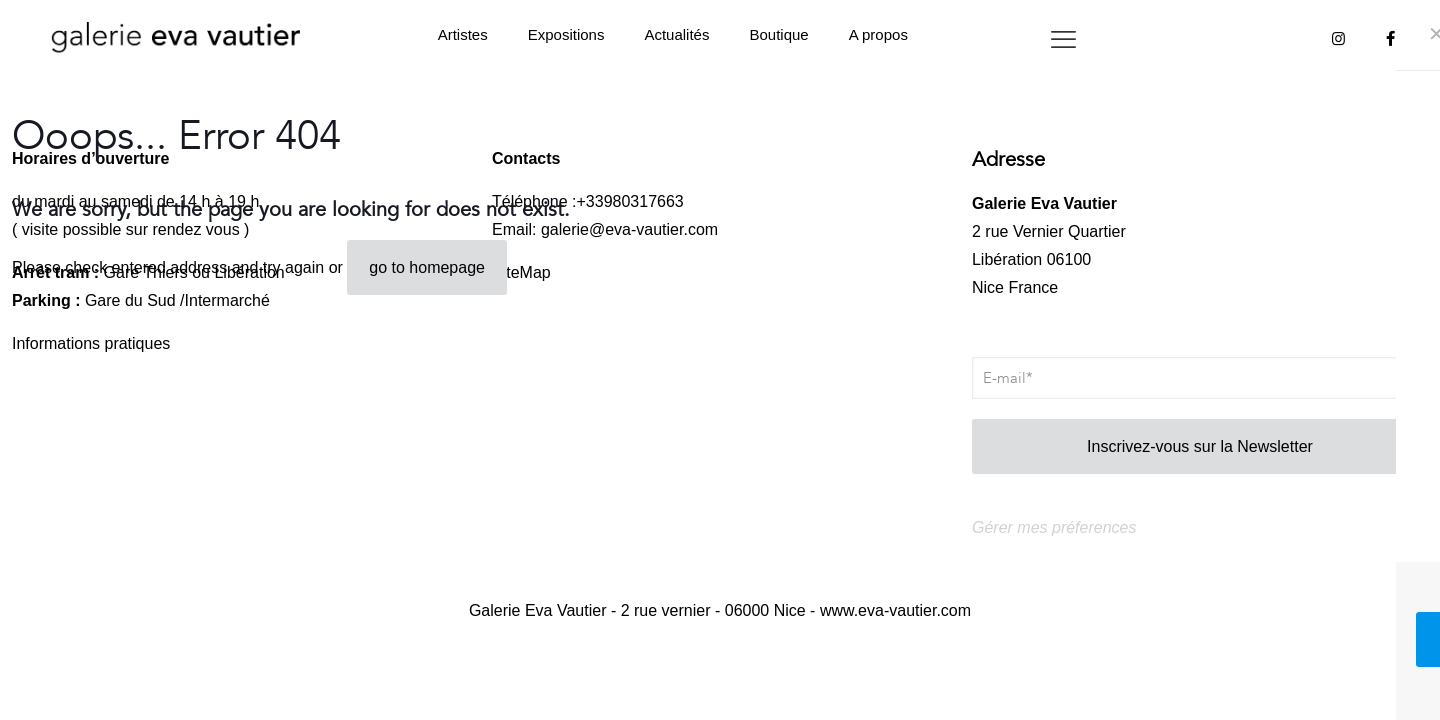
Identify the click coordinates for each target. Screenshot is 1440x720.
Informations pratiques (91, 343)
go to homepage (427, 267)
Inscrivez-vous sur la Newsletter (1200, 446)
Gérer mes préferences (1054, 527)
